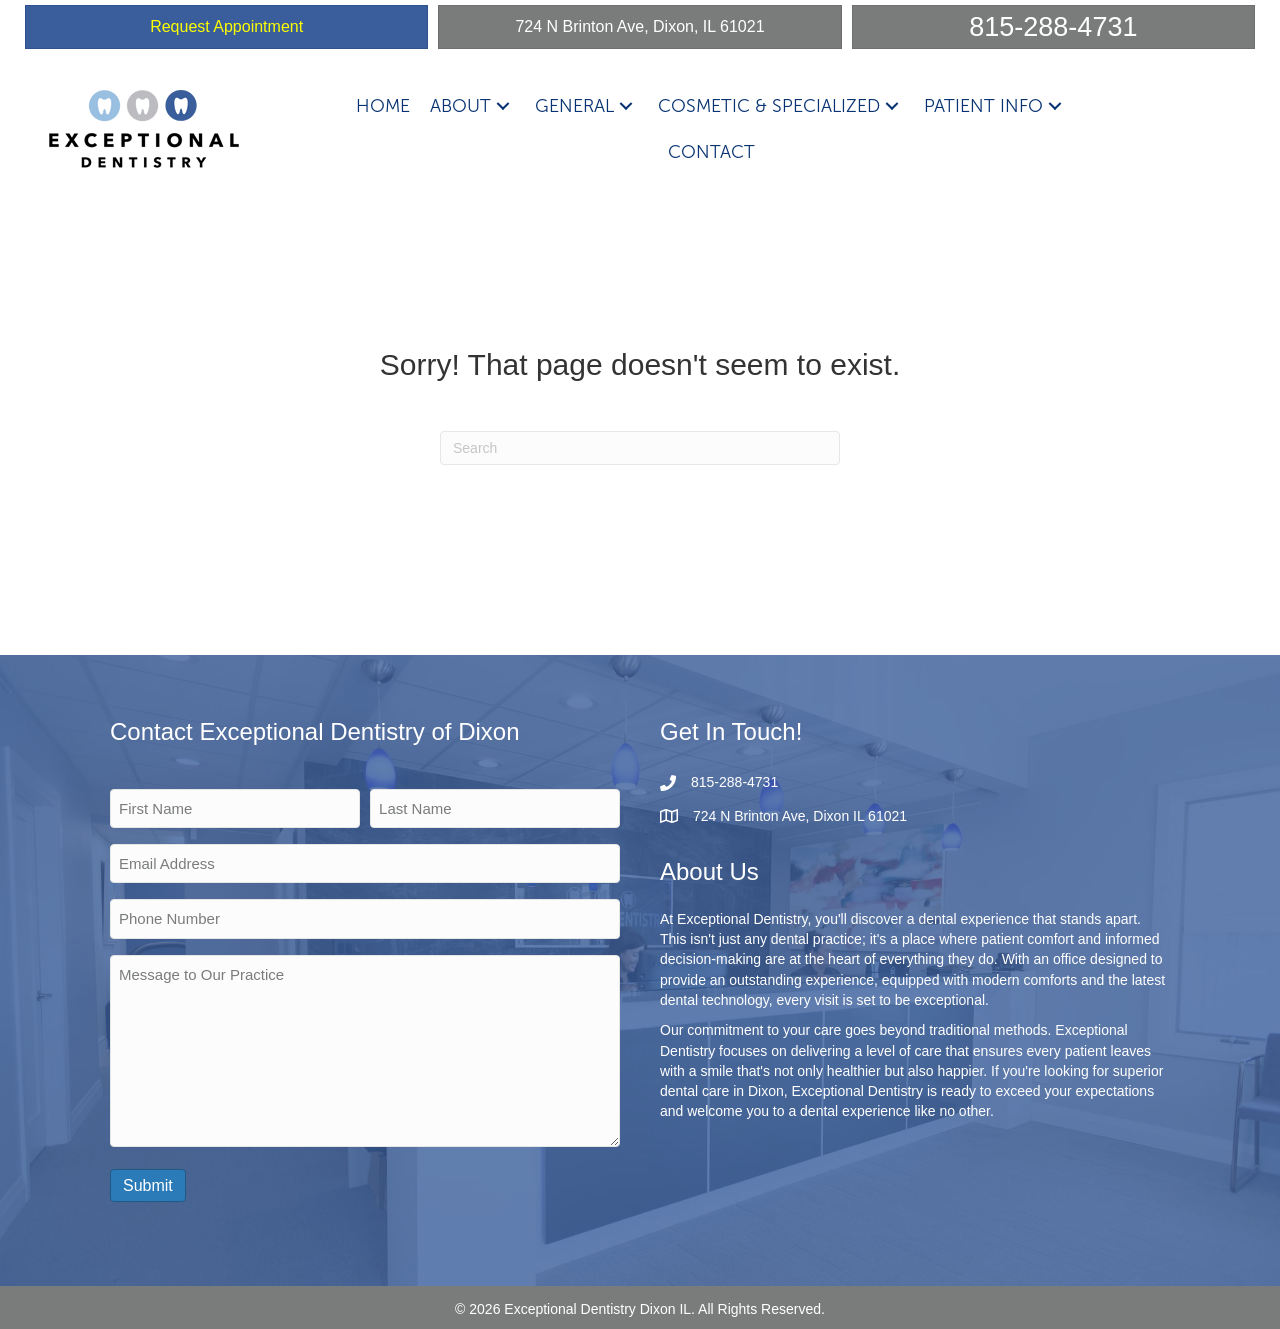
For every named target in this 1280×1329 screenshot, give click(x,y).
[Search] (640, 448)
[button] (503, 105)
